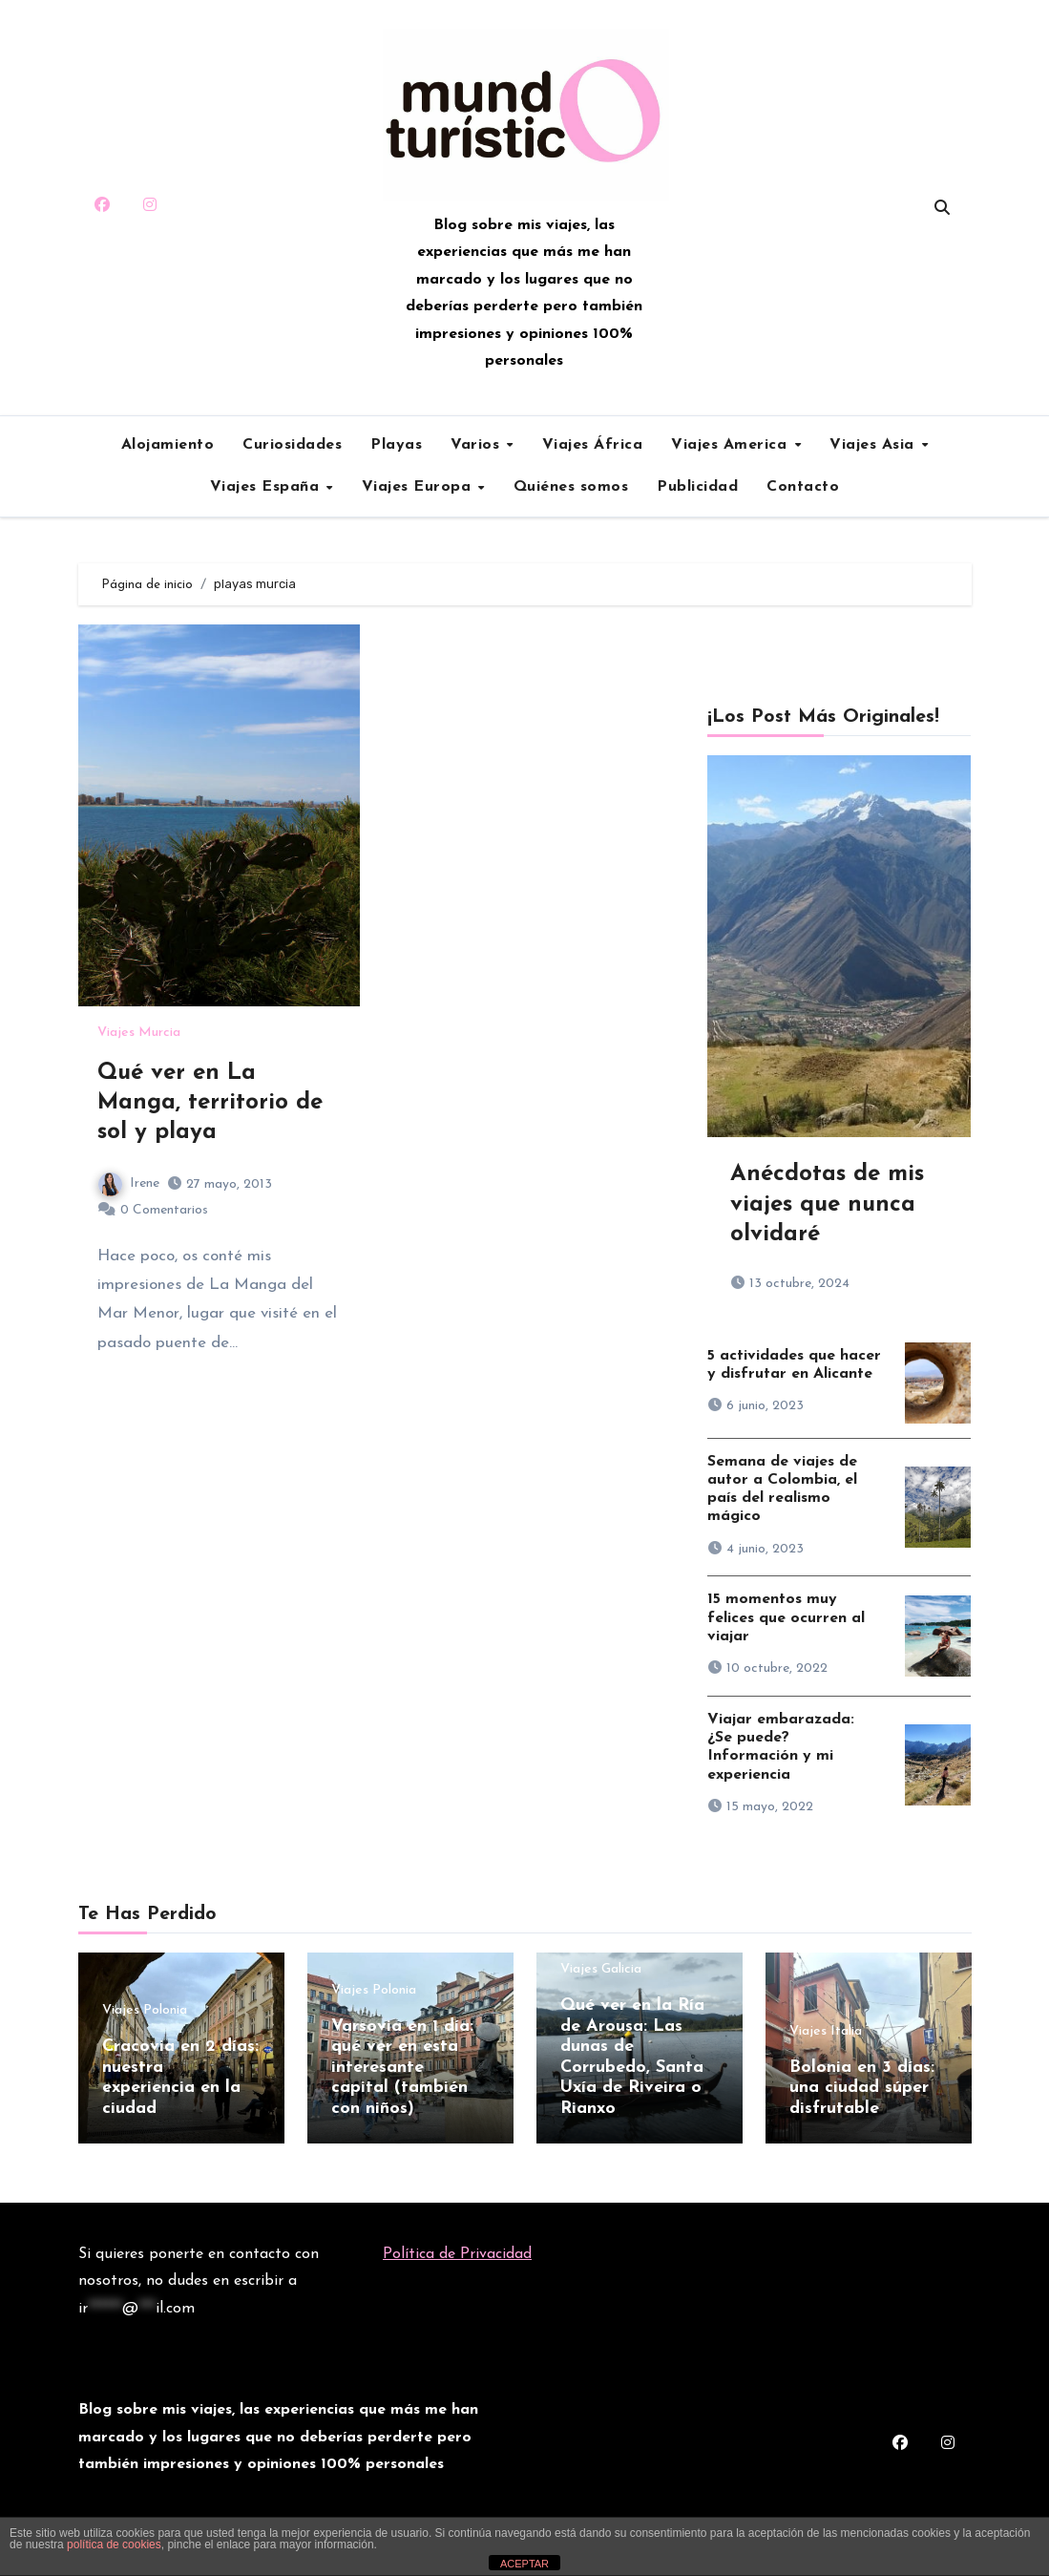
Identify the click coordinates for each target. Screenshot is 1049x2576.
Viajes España (267, 487)
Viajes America (731, 445)
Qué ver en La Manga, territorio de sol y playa (210, 1103)
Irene (128, 1183)
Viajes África (592, 445)
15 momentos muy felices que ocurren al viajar (786, 1617)
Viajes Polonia (144, 2010)
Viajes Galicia (600, 1969)
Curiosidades (292, 445)
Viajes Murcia (138, 1033)
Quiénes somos (571, 487)
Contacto (802, 487)
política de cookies (114, 2544)
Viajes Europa (419, 487)
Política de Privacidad (457, 2252)
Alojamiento (168, 445)
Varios (478, 445)
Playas (396, 445)
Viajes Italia (825, 2031)
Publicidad (697, 487)
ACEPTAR (524, 2563)
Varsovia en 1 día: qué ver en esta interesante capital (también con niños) (402, 2067)
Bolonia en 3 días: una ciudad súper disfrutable (861, 2088)
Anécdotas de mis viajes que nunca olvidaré (827, 1204)
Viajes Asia (874, 445)
